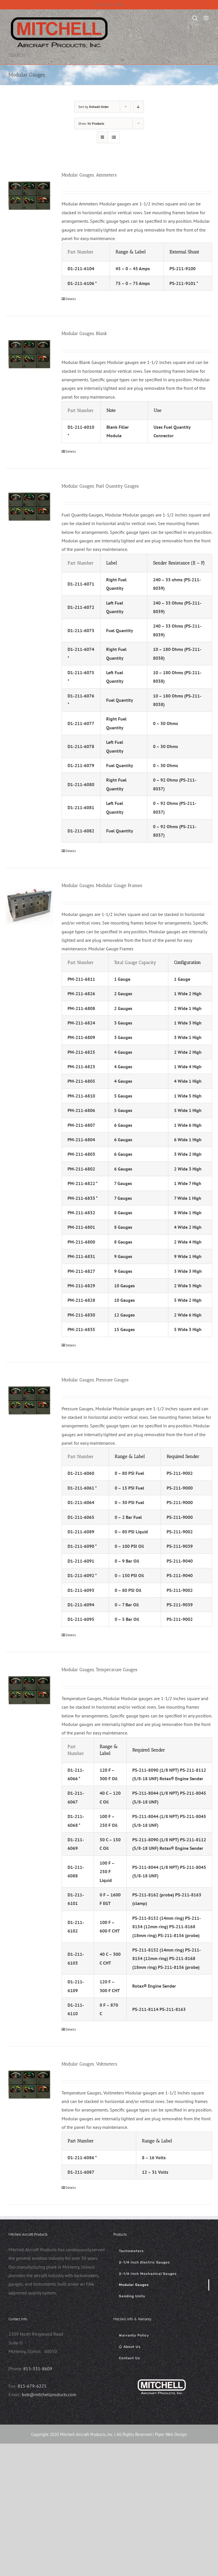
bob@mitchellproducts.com (49, 2394)
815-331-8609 (37, 2368)
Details (71, 299)
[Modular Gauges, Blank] (29, 354)
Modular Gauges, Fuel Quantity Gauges (100, 486)
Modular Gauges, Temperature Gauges (99, 1669)
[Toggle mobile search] (195, 18)
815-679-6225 (32, 2386)
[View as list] (113, 137)
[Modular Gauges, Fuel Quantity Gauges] (29, 506)
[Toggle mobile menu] (206, 18)
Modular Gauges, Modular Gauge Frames (102, 885)
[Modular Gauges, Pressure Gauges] (29, 1400)
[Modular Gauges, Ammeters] (29, 195)
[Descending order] (138, 107)
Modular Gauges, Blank (84, 333)
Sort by (93, 107)
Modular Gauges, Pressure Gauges (95, 1379)
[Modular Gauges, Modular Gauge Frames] (29, 906)
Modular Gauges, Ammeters (89, 175)
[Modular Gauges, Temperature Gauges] (29, 1690)
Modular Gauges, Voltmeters (89, 2064)
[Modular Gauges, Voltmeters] (29, 2084)
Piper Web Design (171, 2434)
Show (91, 123)
